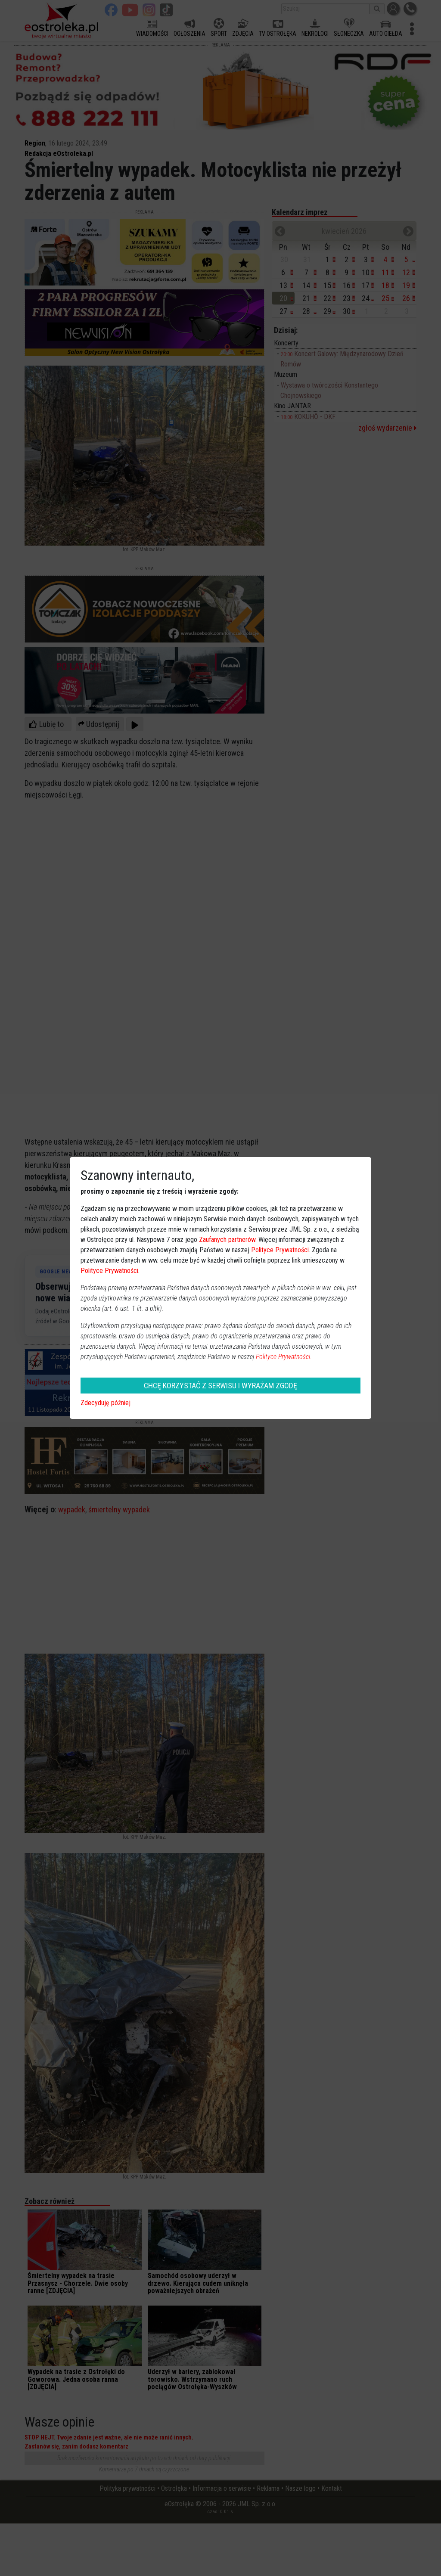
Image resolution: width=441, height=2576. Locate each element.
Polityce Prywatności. (284, 1357)
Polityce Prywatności (280, 1250)
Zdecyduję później (105, 1403)
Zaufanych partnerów (227, 1239)
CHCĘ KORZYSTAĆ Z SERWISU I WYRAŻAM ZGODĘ (220, 1385)
